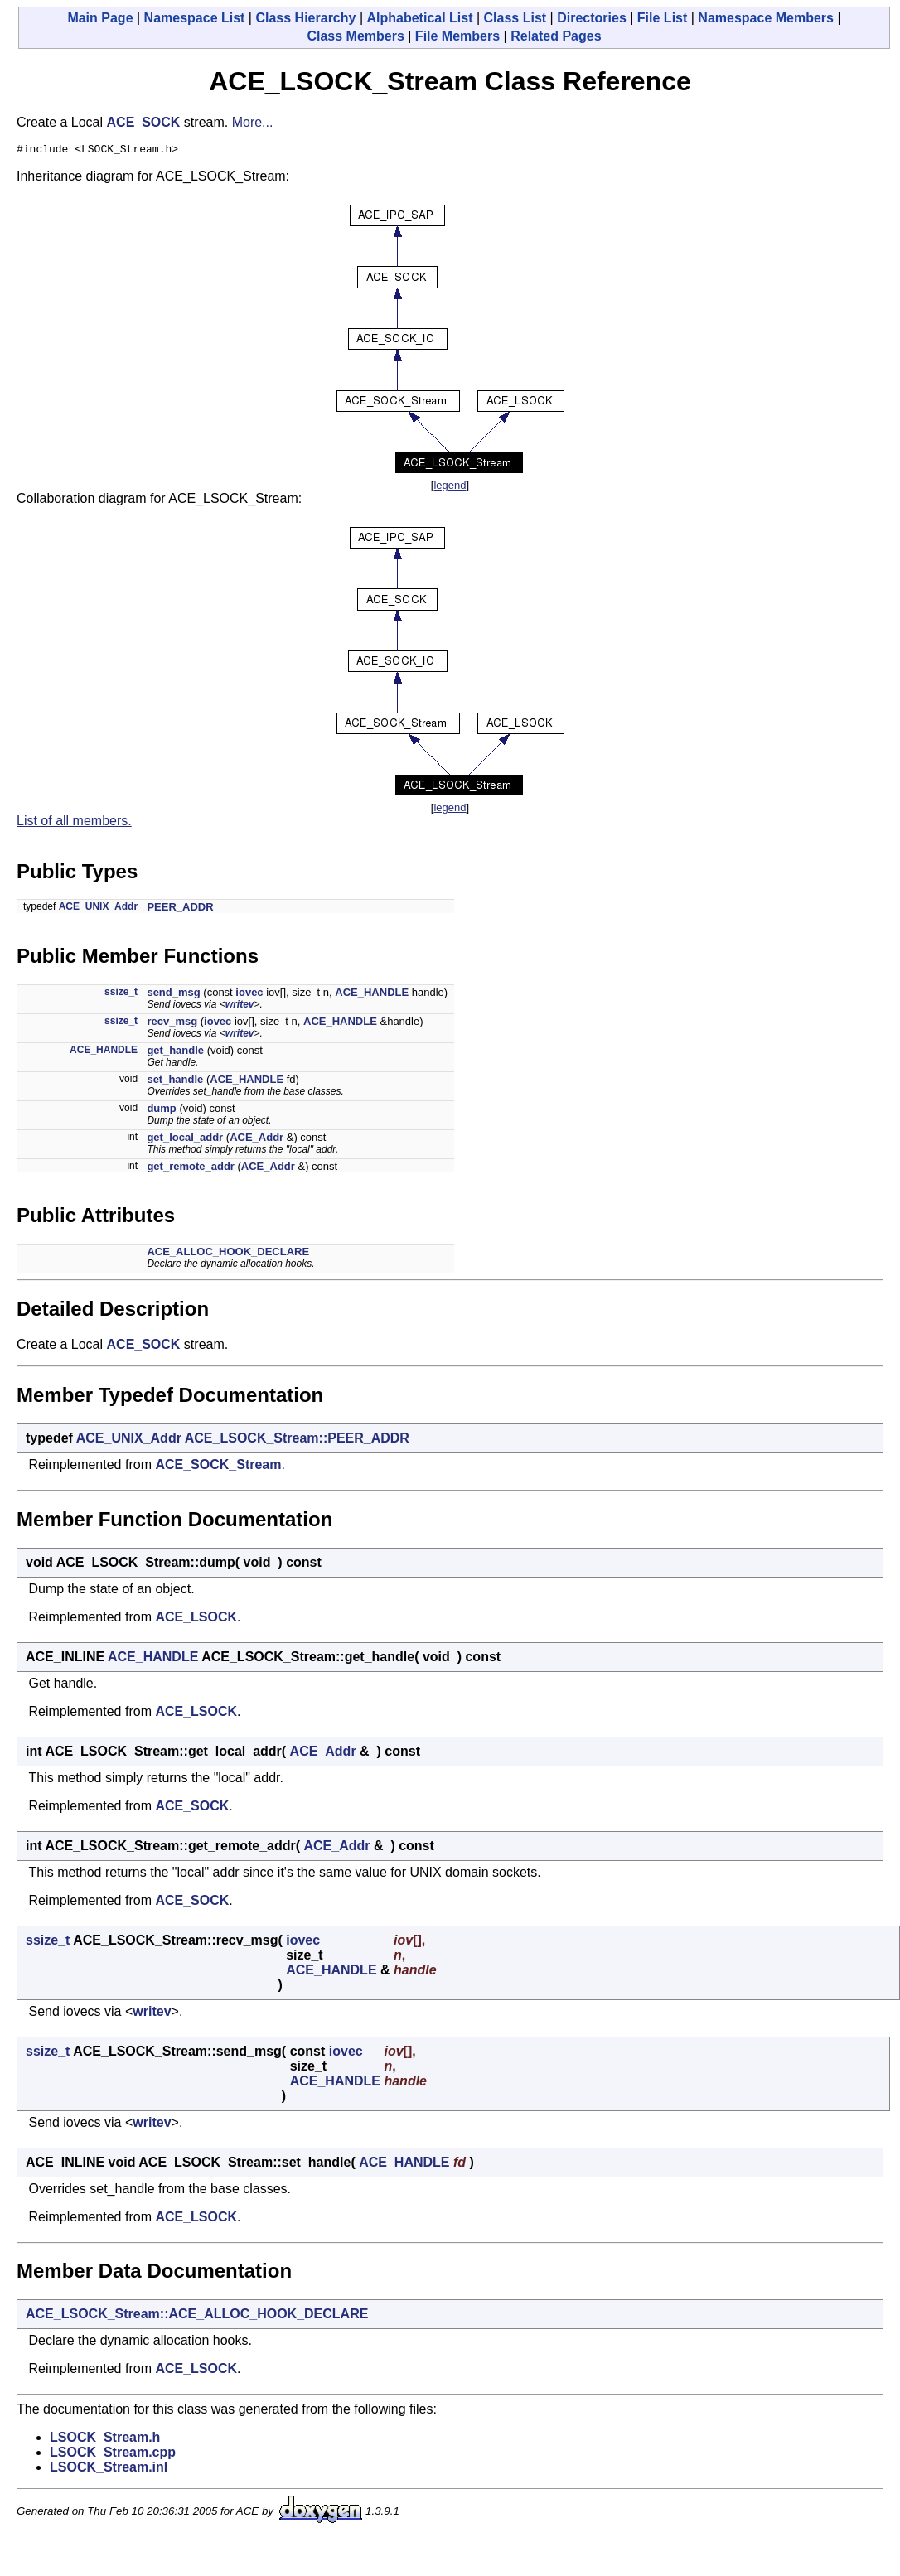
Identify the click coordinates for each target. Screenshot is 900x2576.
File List (662, 18)
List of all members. (74, 823)
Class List (515, 18)
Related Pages (555, 36)
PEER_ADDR (180, 909)
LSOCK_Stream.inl (108, 2469)
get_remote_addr (190, 1168)
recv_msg (172, 1023)
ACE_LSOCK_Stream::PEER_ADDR (297, 1440)
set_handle (175, 1081)
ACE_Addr (256, 1139)
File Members (457, 36)
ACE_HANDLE (372, 994)
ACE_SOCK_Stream (218, 1467)
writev (239, 1007)
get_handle (175, 1052)
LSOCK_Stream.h (105, 2440)
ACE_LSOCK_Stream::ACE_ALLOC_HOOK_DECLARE (197, 2316)
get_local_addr (185, 1139)
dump (161, 1110)
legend (449, 487)
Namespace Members (766, 18)
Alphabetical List (419, 18)
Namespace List (194, 18)
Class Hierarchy (305, 18)
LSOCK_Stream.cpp (113, 2455)
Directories (592, 18)
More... (252, 122)
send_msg (173, 994)
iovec (249, 994)
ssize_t (121, 994)
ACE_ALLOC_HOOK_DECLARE (228, 1254)
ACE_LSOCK (196, 1619)
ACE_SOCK (144, 122)
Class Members (355, 36)
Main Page (100, 18)
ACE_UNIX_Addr (98, 909)
